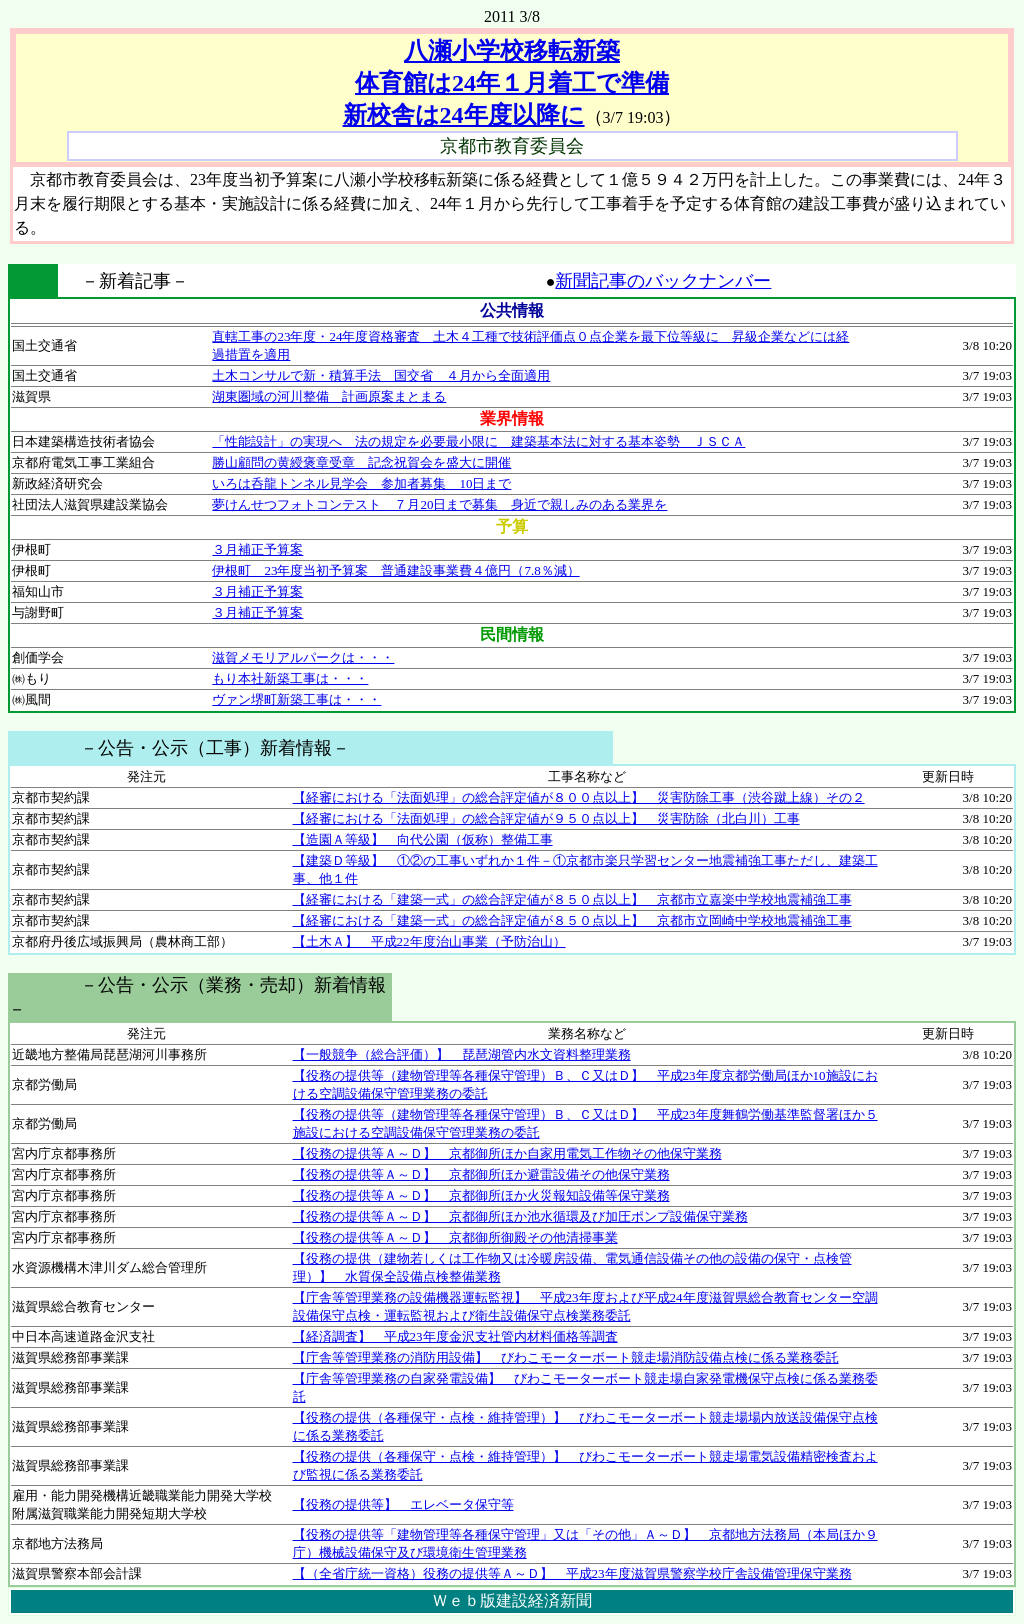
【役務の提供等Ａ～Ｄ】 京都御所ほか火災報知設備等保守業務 (481, 1195)
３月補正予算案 (257, 549)
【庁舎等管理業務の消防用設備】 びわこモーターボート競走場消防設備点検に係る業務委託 (566, 1357)
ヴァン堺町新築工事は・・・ (296, 699)
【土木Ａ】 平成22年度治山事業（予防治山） (429, 941)
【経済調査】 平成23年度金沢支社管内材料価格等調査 (455, 1336)
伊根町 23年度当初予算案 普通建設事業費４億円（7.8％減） (395, 570)
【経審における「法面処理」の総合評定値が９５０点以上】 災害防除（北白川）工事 (546, 818)
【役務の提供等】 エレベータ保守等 (403, 1504)
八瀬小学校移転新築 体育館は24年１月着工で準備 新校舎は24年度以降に (506, 83)
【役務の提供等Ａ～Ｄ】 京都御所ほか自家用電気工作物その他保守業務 (507, 1153)
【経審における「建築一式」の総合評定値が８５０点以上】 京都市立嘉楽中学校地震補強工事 (572, 899)
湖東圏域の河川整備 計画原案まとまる (329, 396)
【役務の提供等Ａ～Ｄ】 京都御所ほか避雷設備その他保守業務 (481, 1174)
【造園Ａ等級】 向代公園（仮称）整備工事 (423, 839)
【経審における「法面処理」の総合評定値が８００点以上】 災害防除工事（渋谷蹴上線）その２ (579, 797)
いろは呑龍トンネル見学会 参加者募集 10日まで (361, 483)
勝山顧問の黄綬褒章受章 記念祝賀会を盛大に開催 (361, 462)
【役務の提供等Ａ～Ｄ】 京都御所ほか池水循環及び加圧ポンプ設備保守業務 (520, 1216)
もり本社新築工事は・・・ (290, 678)
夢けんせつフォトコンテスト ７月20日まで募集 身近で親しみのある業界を (439, 504)
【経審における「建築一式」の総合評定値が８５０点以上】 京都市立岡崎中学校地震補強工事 (572, 920)
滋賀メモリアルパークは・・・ (303, 657)
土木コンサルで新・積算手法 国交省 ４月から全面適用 (381, 375)
